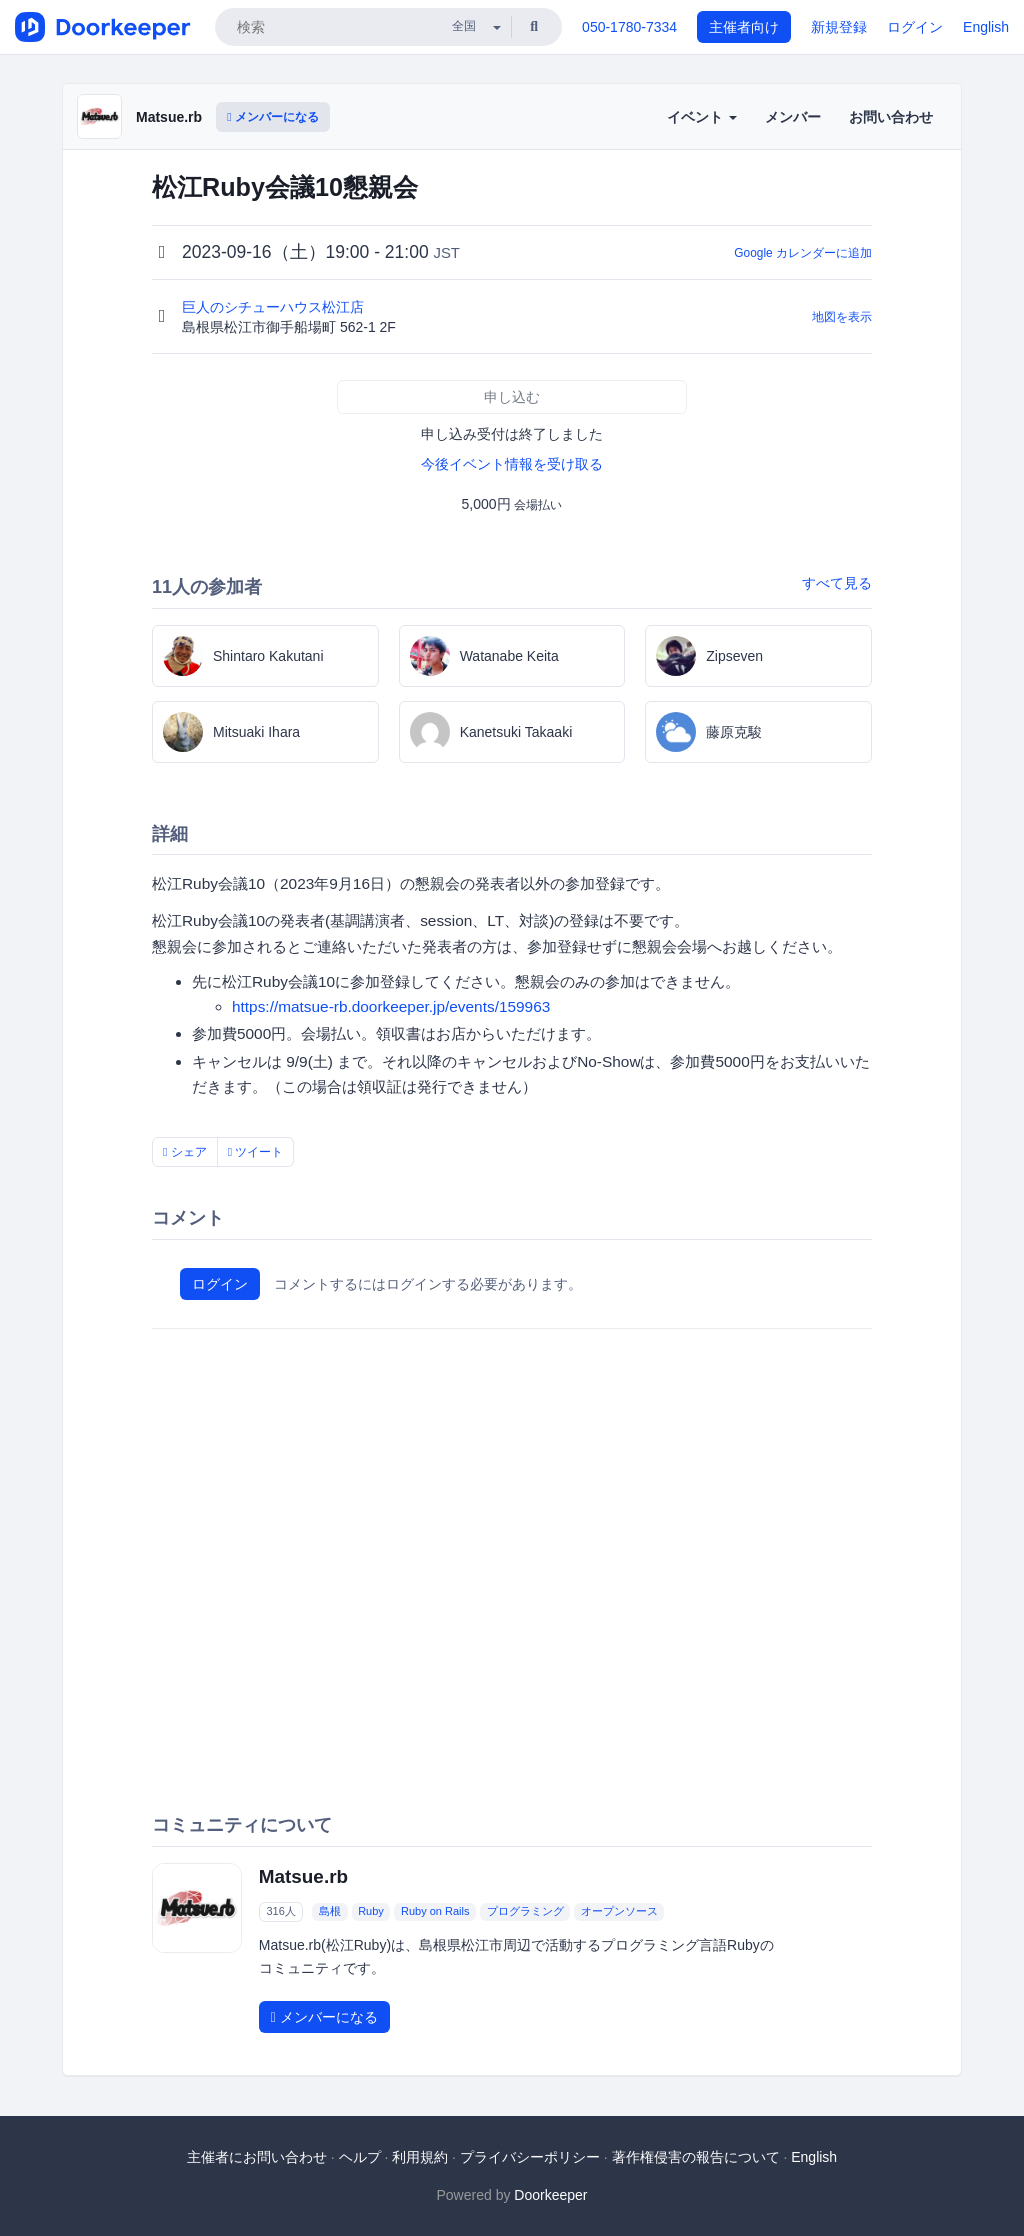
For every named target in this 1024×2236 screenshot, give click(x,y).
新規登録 (839, 27)
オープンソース (619, 1911)
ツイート (256, 1152)
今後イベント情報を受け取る (512, 464)
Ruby (371, 1911)
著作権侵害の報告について (696, 2157)
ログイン (915, 27)
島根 (330, 1911)
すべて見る (837, 583)
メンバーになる (273, 117)
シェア (185, 1152)
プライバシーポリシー (530, 2157)
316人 (280, 1911)
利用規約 (420, 2157)
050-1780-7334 (629, 27)
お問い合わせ (891, 117)
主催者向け (744, 27)
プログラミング (525, 1911)
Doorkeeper (550, 2195)
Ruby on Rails (435, 1911)
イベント (702, 117)
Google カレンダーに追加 (803, 253)
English (986, 27)
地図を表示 (842, 317)
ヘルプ (360, 2157)
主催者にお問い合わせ (257, 2157)
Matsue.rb (169, 117)
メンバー (793, 117)
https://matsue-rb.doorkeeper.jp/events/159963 (391, 1006)
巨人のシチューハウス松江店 (275, 307)
